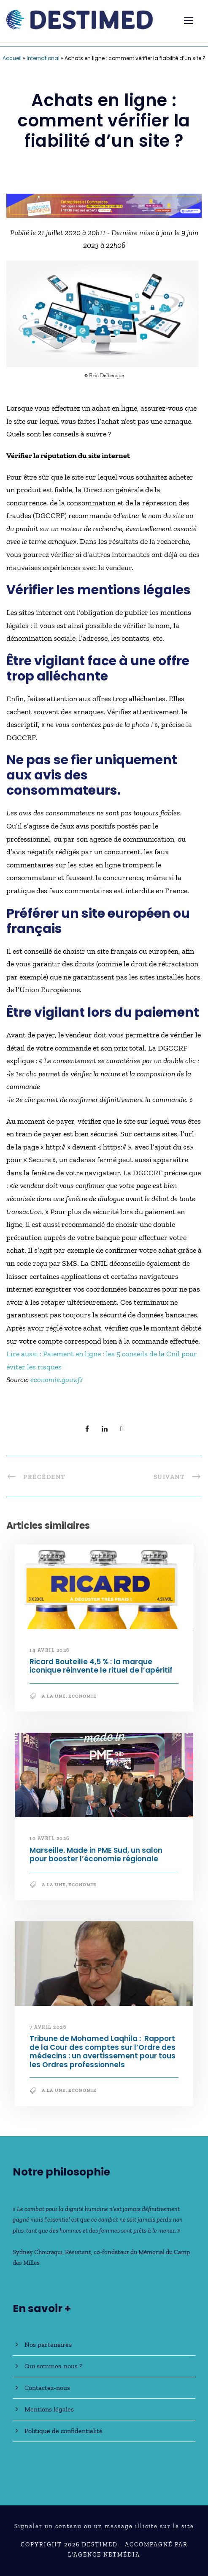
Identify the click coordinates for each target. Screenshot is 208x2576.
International (43, 58)
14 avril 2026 (50, 1650)
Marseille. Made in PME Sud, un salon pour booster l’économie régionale (96, 1854)
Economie (82, 1696)
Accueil (12, 58)
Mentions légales (49, 2409)
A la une (54, 1696)
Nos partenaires (48, 2344)
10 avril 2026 (50, 1838)
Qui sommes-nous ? (53, 2366)
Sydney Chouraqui (37, 2252)
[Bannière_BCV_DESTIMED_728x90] (104, 204)
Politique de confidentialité (63, 2431)
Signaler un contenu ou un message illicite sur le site (104, 2526)
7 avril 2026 (48, 2027)
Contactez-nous (47, 2388)
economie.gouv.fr (56, 1379)
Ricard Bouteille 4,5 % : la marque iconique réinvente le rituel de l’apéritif (101, 1666)
